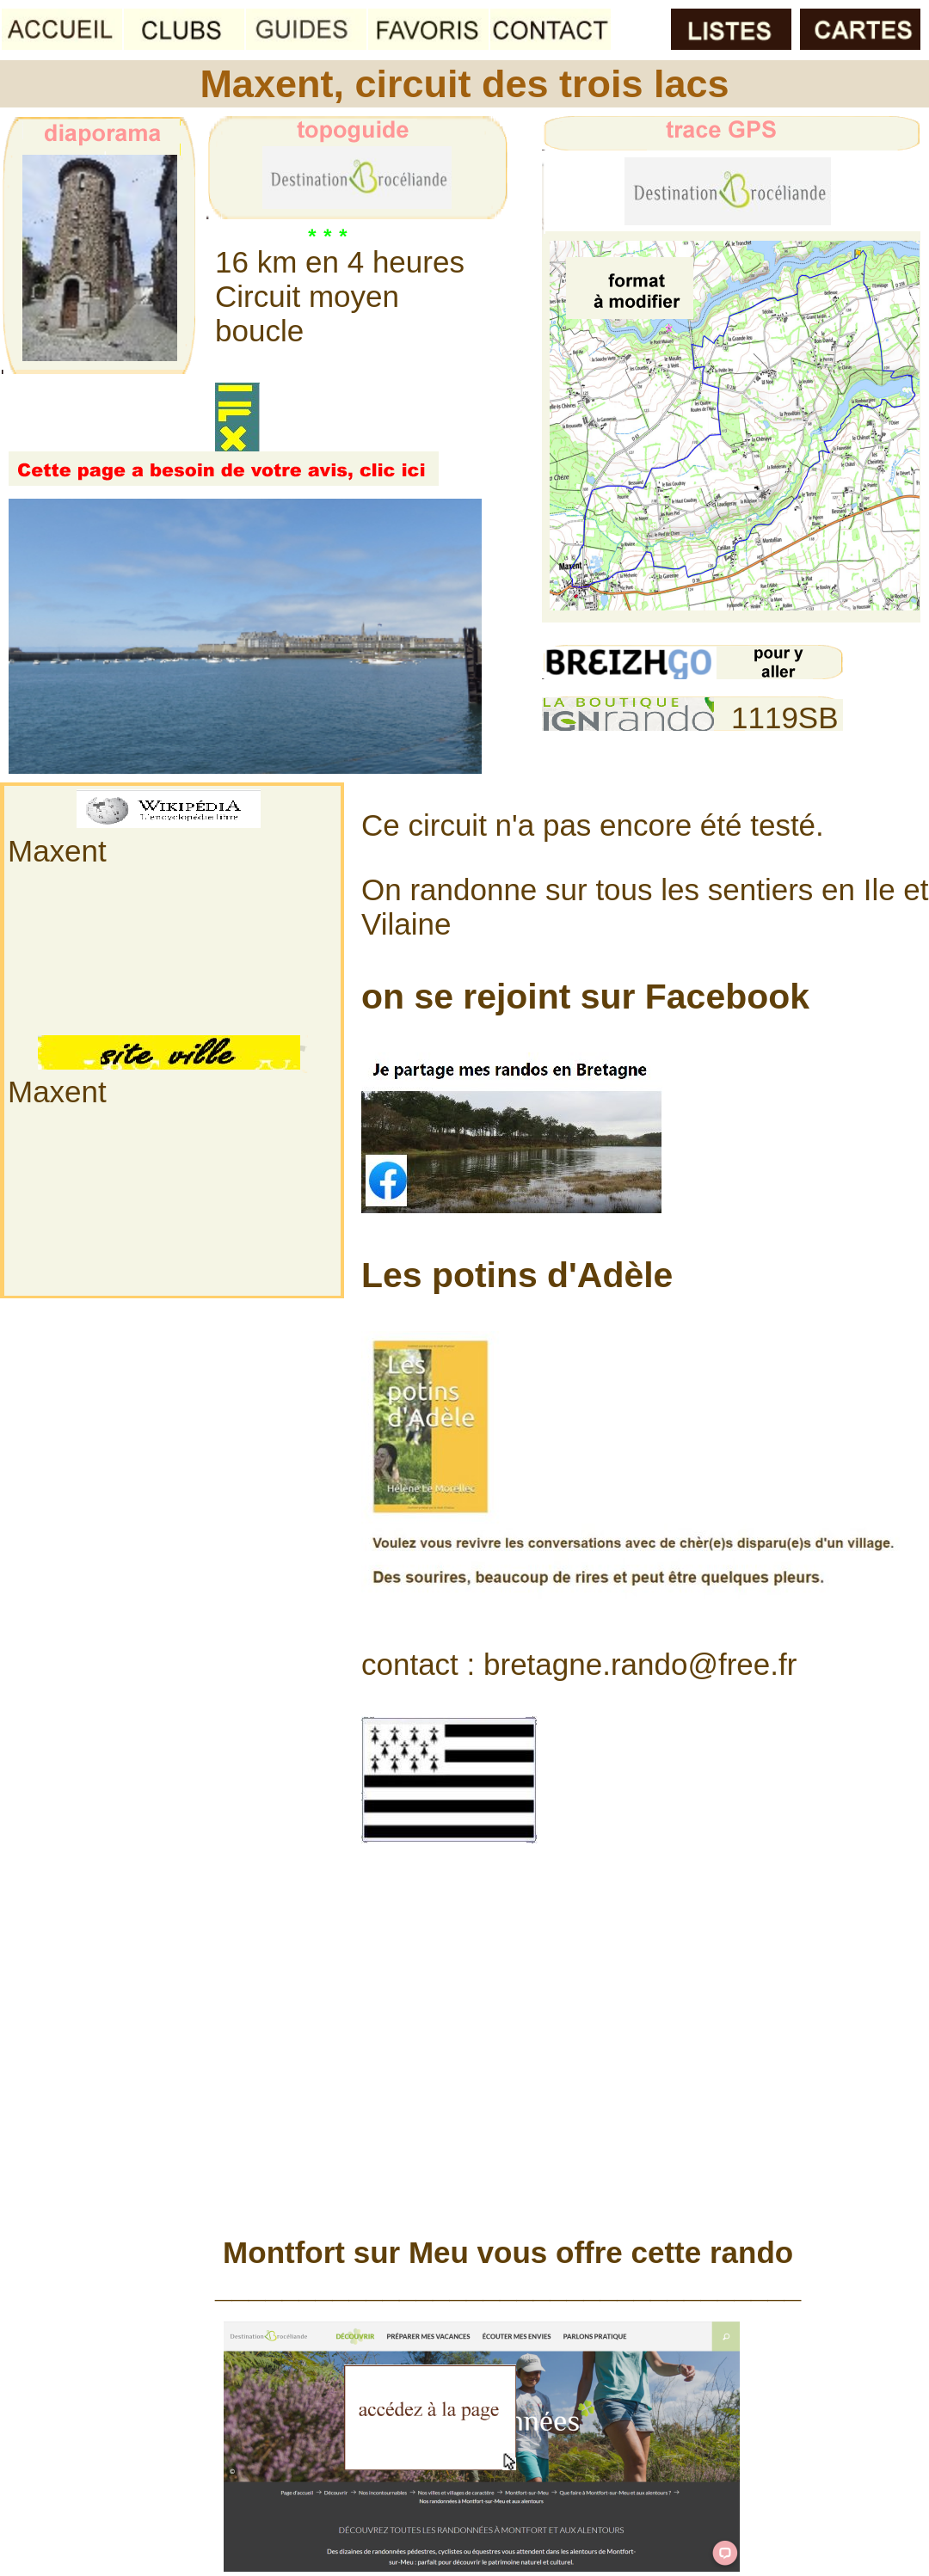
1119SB (785, 717)
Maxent (57, 851)
